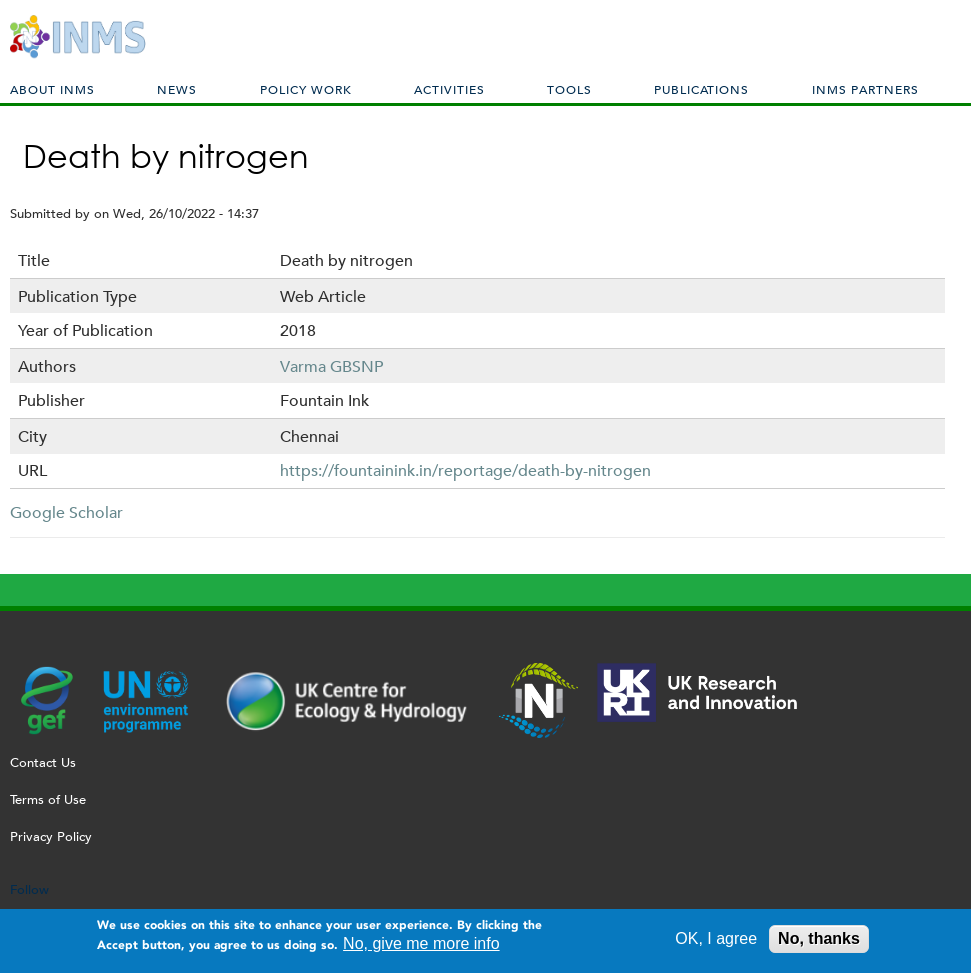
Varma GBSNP (331, 366)
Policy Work (306, 89)
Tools (569, 89)
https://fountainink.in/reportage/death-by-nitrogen (465, 470)
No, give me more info (421, 948)
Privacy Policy (51, 836)
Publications (701, 89)
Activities (449, 89)
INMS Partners (865, 89)
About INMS (52, 89)
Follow (29, 889)
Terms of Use (48, 799)
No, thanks (819, 943)
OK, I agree (716, 943)
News (177, 89)
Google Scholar (66, 512)
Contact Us (43, 762)
